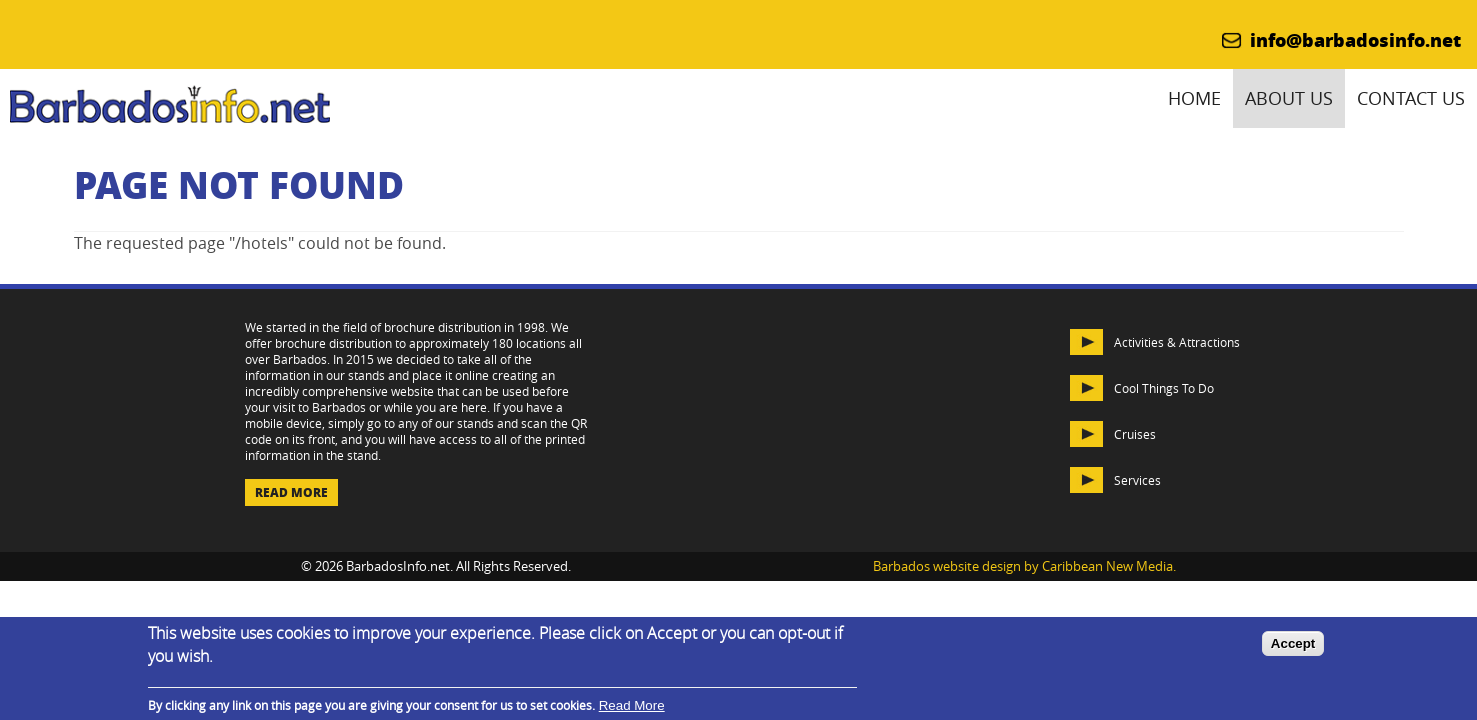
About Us (1289, 98)
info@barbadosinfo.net (1355, 40)
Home (1194, 98)
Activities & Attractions (1177, 342)
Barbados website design (947, 566)
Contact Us (1411, 98)
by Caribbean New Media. (1100, 566)
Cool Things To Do (1164, 388)
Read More (291, 492)
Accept (1293, 643)
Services (1137, 480)
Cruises (1135, 434)
